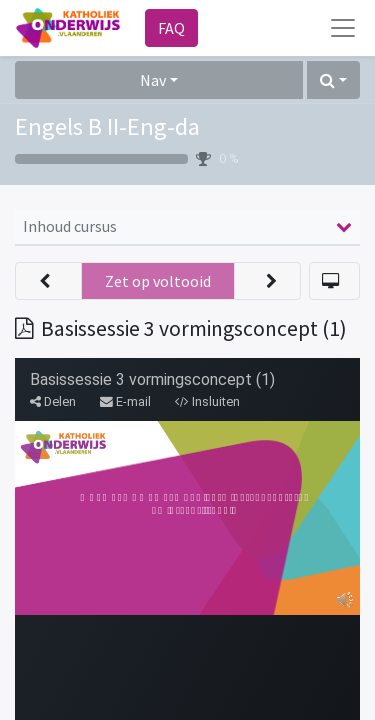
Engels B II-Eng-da (107, 126)
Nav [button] (153, 80)
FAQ (171, 28)
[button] (333, 80)
